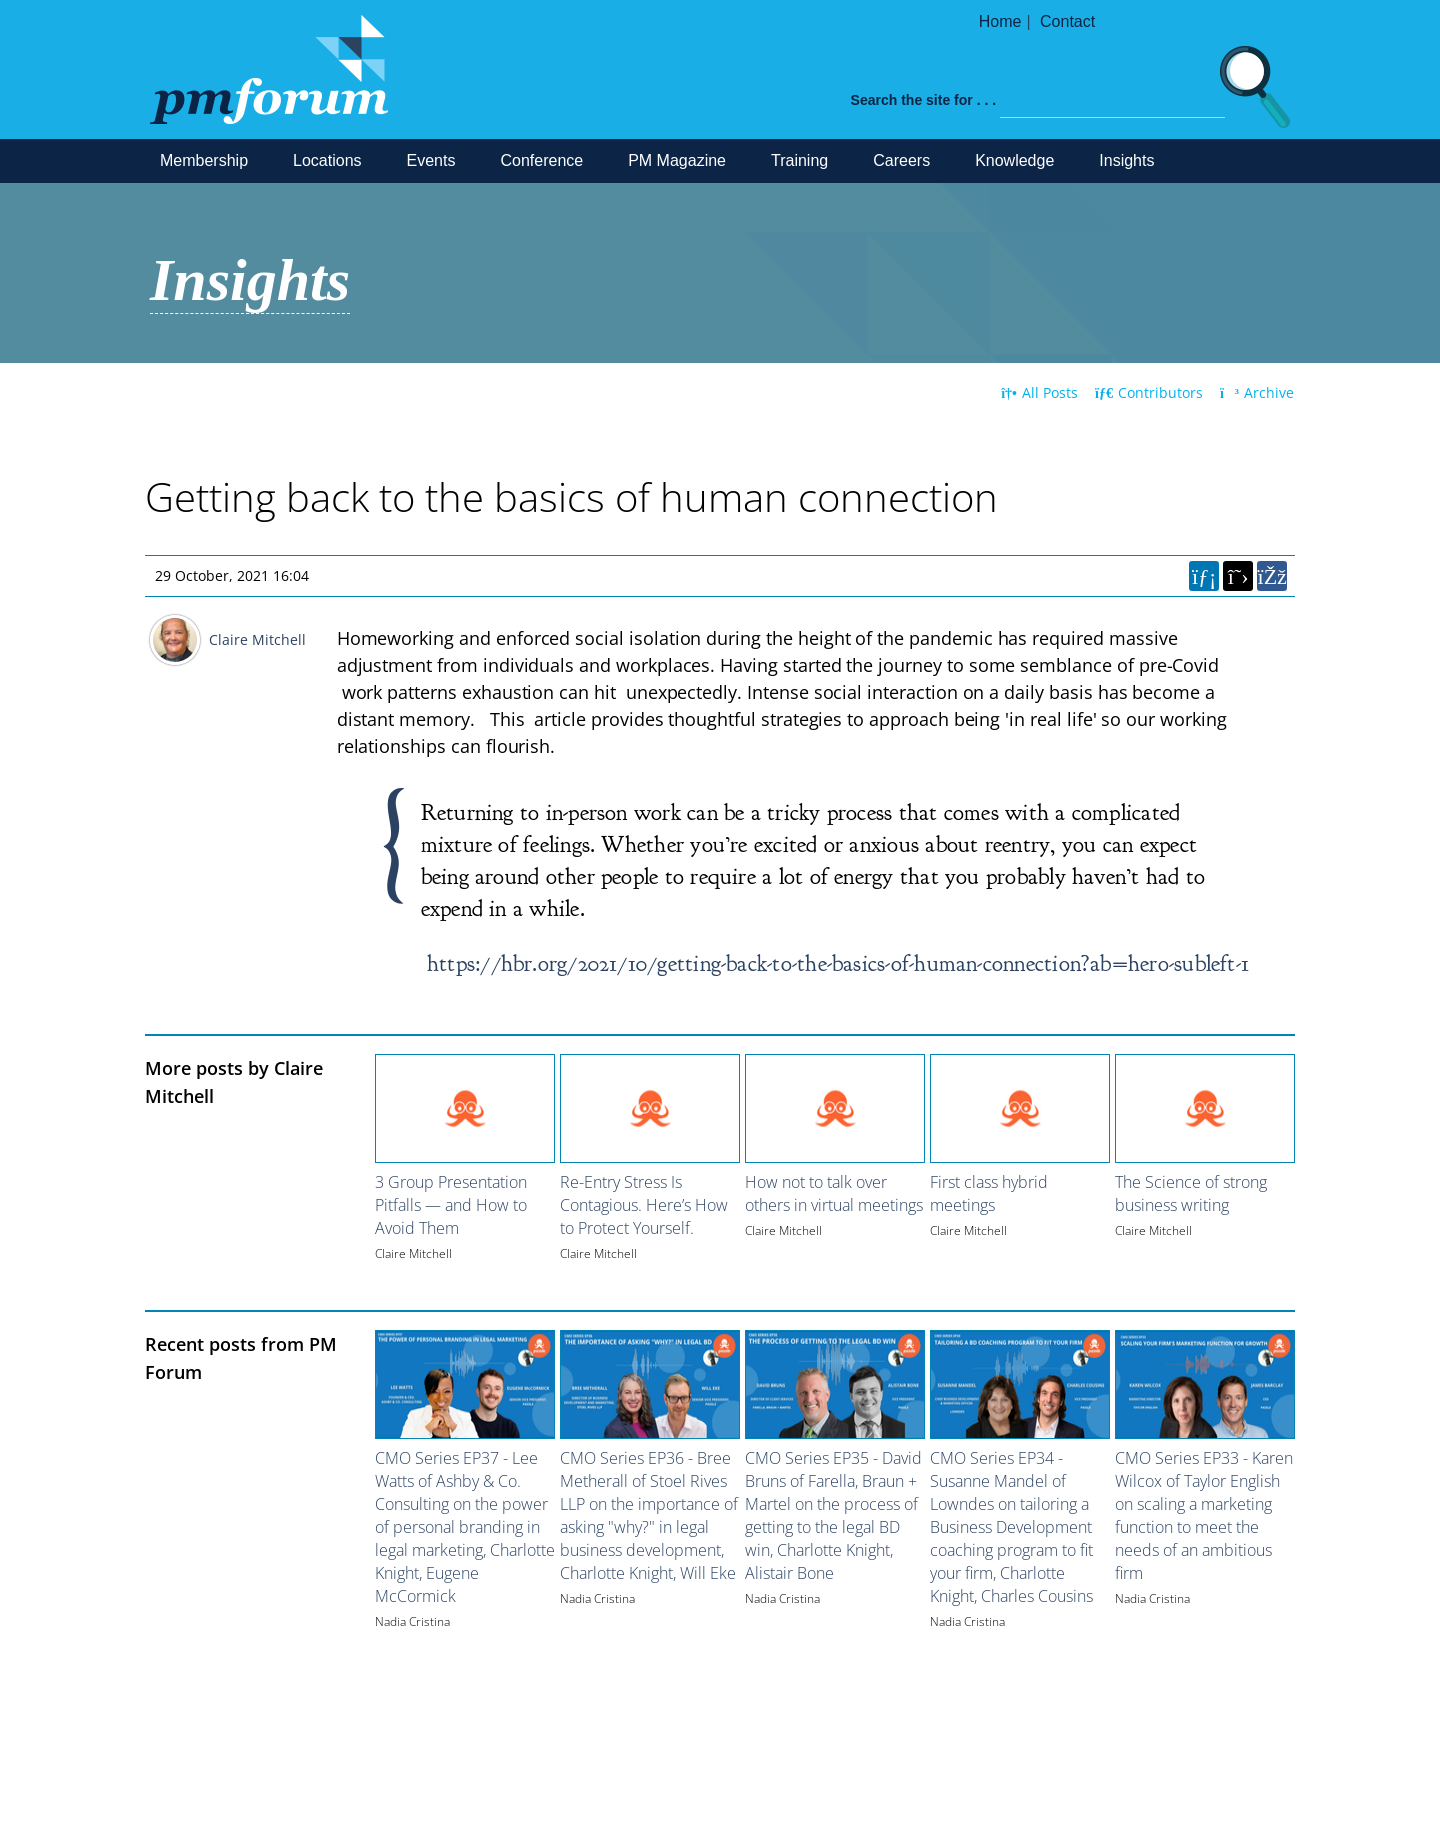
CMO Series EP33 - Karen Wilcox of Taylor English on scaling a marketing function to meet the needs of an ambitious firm (1204, 1515)
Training (799, 160)
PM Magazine (677, 160)
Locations (327, 160)
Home (1000, 21)
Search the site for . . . (924, 100)
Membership (204, 160)
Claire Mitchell (257, 639)
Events (431, 160)
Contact (1067, 21)
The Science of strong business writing (1191, 1193)
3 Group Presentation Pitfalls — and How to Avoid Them (451, 1205)
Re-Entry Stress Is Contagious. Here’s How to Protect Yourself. (644, 1205)
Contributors (1149, 392)
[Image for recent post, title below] (465, 1384)
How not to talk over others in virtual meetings (834, 1193)
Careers (901, 160)
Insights (1126, 160)
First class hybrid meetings (989, 1193)
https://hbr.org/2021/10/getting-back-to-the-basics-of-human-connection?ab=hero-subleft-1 (838, 963)
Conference (541, 160)
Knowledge (1014, 160)
